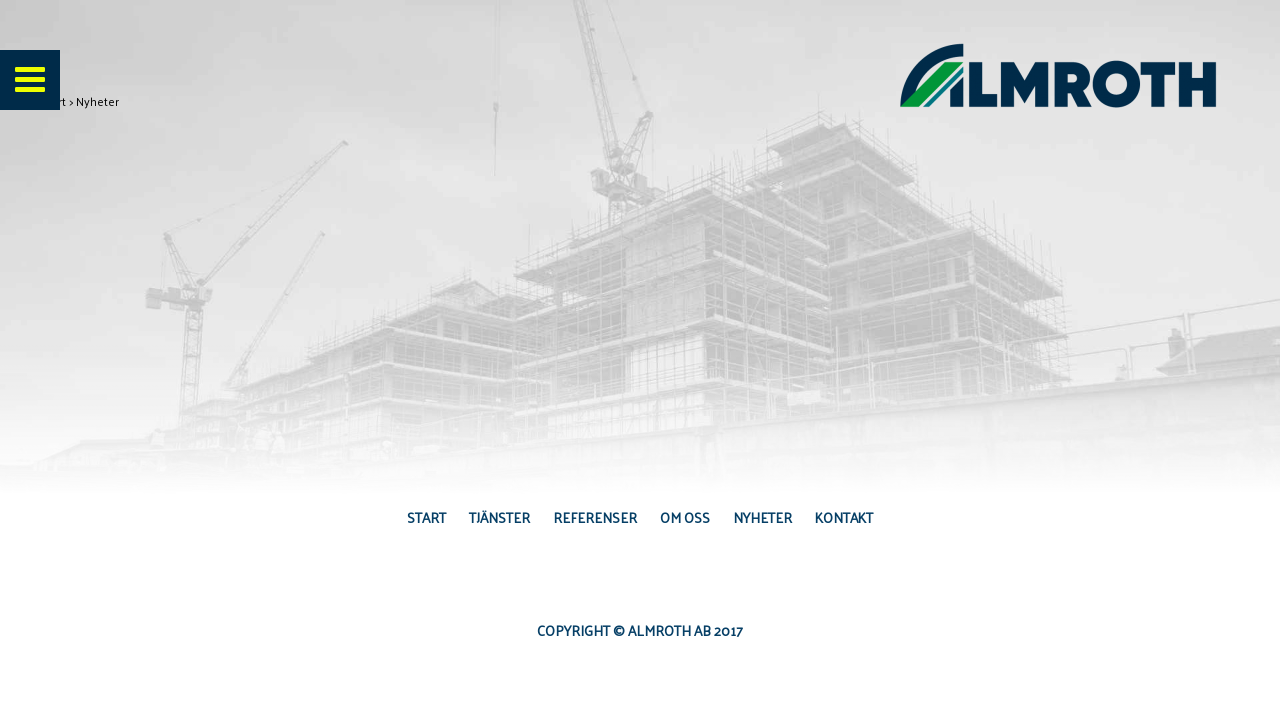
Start (426, 517)
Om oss (685, 517)
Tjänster (499, 517)
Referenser (595, 517)
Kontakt (844, 517)
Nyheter (762, 517)
